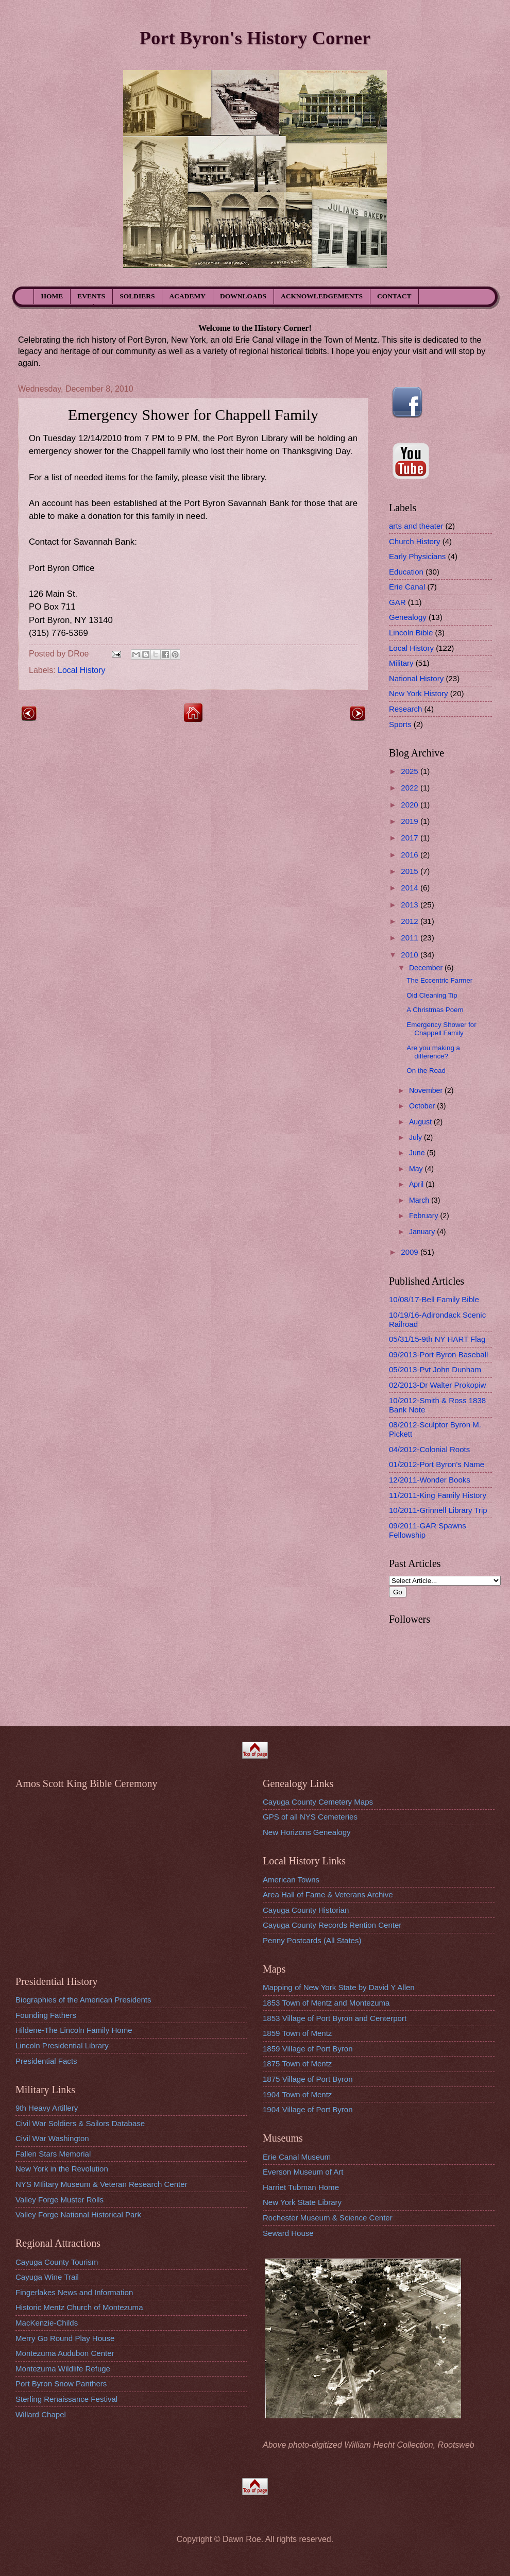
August (421, 1122)
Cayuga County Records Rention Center (332, 1925)
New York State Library (302, 2202)
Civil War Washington (52, 2138)
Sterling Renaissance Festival (66, 2399)
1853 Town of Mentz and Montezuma (326, 2002)
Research (405, 708)
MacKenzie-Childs (46, 2322)
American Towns (291, 1879)
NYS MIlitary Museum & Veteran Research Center (101, 2184)
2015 (410, 871)
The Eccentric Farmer (439, 980)
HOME (52, 296)
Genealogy (408, 617)
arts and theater (416, 525)
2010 (410, 954)
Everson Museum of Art (303, 2171)
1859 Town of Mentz (297, 2033)
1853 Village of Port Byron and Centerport (334, 2018)
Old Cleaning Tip (431, 995)
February (424, 1215)
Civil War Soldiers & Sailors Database (80, 2123)
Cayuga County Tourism (56, 2262)
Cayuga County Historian (306, 1910)
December (427, 968)
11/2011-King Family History (437, 1495)
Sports (400, 724)
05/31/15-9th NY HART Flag (437, 1339)
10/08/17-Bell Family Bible (434, 1299)
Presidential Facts (46, 2061)
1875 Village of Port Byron (308, 2079)
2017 (410, 837)
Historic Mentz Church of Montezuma (79, 2307)
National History (416, 678)
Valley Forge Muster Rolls (59, 2199)
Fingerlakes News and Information (74, 2292)
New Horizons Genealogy (307, 1832)
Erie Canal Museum (297, 2156)
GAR (397, 602)
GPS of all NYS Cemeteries (310, 1816)
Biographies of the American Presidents (83, 1999)
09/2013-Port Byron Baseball (438, 1354)
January (423, 1231)
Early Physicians (417, 556)
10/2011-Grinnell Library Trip (438, 1510)
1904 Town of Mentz (297, 2094)
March (420, 1200)
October (423, 1106)
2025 (410, 771)
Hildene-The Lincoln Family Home (73, 2030)
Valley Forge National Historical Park (78, 2214)
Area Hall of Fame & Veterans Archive (328, 1894)
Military (401, 663)
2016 (410, 854)
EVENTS (91, 296)
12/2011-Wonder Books (429, 1479)
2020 (410, 804)
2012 (410, 921)
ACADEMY (187, 296)
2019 (410, 821)
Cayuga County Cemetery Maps (318, 1801)
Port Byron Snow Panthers (61, 2383)
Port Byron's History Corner (255, 37)
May (417, 1169)
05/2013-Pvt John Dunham (435, 1369)
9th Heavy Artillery (46, 2107)
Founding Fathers (45, 2015)
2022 (410, 787)
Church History (414, 541)
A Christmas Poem (434, 1010)
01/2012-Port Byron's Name (436, 1464)
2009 (410, 1252)
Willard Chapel (40, 2414)
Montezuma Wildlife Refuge (62, 2368)
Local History (81, 670)
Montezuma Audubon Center (64, 2353)
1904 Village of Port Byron (308, 2109)
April (417, 1184)
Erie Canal (407, 586)
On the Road (426, 1070)
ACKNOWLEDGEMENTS (322, 296)
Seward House (288, 2233)
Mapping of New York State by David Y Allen (339, 1987)
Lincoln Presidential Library (62, 2045)
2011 (410, 937)
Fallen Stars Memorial (53, 2153)
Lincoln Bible (411, 632)
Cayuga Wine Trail (47, 2276)
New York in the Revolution (61, 2168)
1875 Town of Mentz (297, 2063)
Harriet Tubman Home (301, 2187)
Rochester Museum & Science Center (328, 2217)
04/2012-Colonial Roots (429, 1449)
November (427, 1090)
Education (406, 571)
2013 (410, 904)
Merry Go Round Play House (64, 2338)
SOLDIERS (137, 296)
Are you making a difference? (433, 1052)
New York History (418, 693)
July (416, 1137)
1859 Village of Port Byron (308, 2048)
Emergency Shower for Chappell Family (441, 1029)
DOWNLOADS (243, 296)
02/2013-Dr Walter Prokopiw (437, 1384)
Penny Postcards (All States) (312, 1940)
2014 (410, 887)
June (418, 1153)
